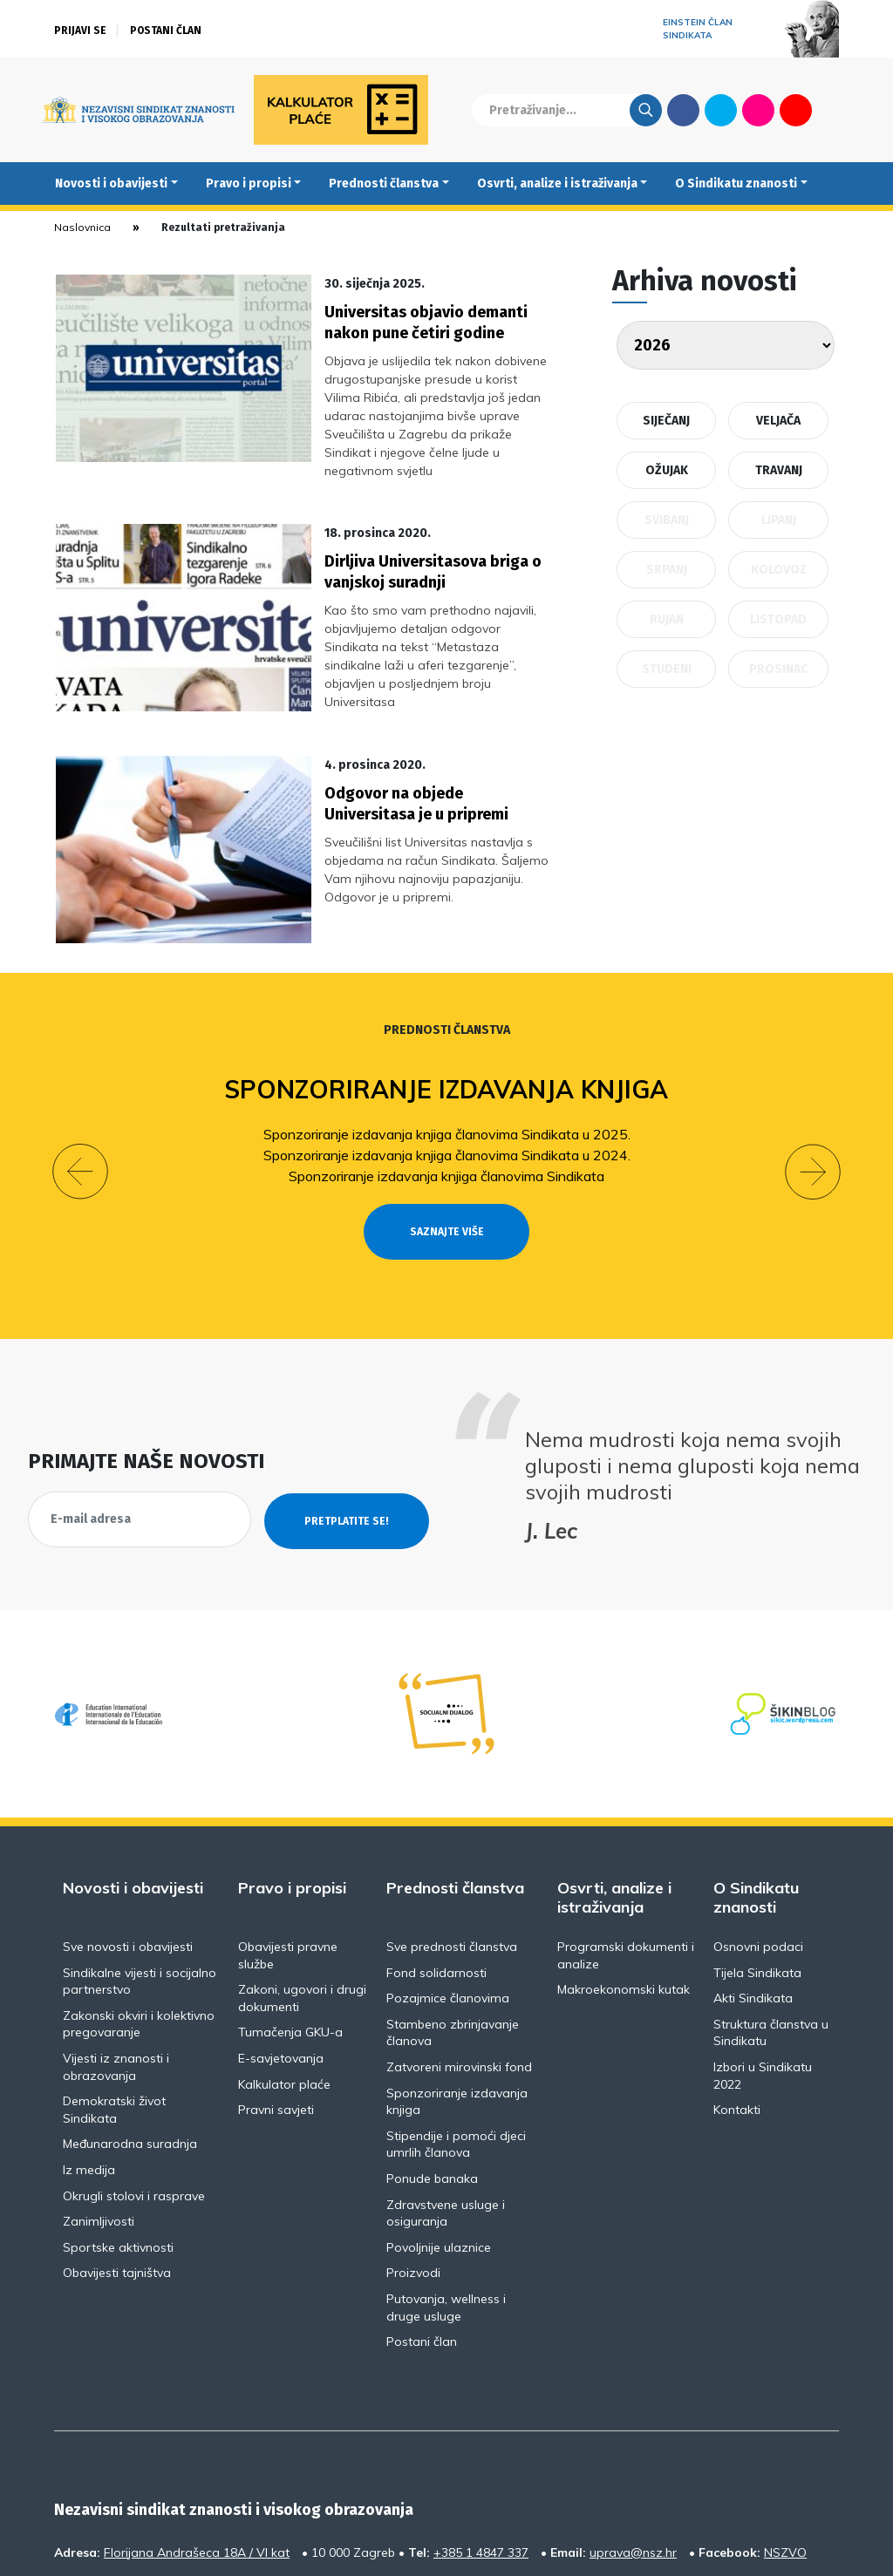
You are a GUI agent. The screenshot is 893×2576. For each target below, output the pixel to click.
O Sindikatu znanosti (736, 183)
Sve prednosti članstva (451, 1847)
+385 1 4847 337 (480, 2453)
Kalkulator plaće (284, 1985)
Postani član (165, 30)
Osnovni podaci (758, 1847)
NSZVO (785, 2453)
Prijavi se (80, 30)
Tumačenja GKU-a (290, 1933)
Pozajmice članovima (447, 1899)
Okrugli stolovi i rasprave (134, 2096)
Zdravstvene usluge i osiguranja (445, 2114)
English (833, 110)
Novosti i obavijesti (111, 183)
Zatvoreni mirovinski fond (459, 1967)
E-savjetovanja (281, 1959)
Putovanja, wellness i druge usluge (446, 2208)
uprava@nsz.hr (633, 2453)
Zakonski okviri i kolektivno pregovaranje (139, 1924)
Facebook (683, 110)
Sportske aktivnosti (118, 2148)
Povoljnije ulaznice (438, 2148)
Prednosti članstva (384, 183)
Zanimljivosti (98, 2123)
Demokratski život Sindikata (114, 2011)
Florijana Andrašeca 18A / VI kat (197, 2453)
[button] (80, 1089)
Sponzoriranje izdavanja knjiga (447, 1022)
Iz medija (89, 2070)
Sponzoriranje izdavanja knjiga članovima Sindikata (446, 1108)
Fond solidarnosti (436, 1873)
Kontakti (736, 2011)
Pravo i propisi (248, 183)
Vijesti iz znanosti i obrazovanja (116, 1967)
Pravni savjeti (276, 2011)
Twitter (721, 110)
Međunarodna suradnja (130, 2045)
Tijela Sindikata (757, 1873)
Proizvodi (413, 2174)
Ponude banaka (432, 2079)
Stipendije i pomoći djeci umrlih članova (456, 2045)
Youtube (796, 110)
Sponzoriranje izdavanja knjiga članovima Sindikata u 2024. (447, 1087)
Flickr (758, 110)
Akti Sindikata (753, 1899)
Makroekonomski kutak (623, 1891)
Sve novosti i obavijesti (128, 1847)
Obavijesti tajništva (117, 2174)
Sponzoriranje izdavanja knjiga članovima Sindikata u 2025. (447, 1066)
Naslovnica (82, 227)
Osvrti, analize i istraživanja (557, 183)
